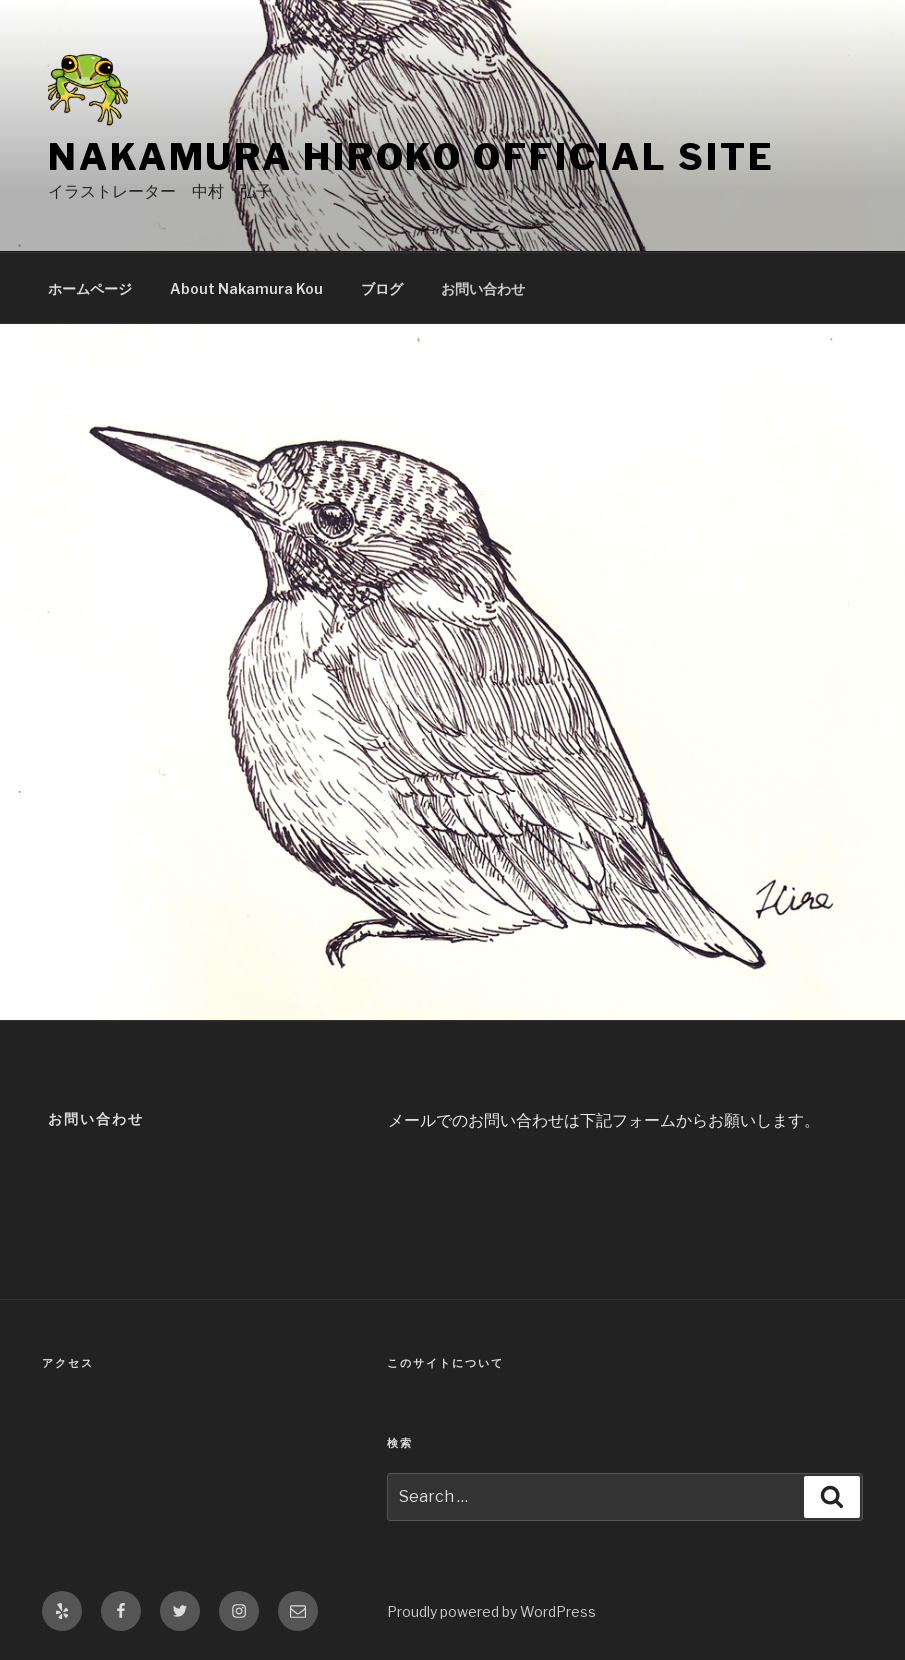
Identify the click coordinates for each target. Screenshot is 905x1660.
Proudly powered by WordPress (491, 1611)
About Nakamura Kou (246, 288)
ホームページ (90, 288)
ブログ (382, 288)
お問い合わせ (483, 288)
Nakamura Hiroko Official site (411, 157)
